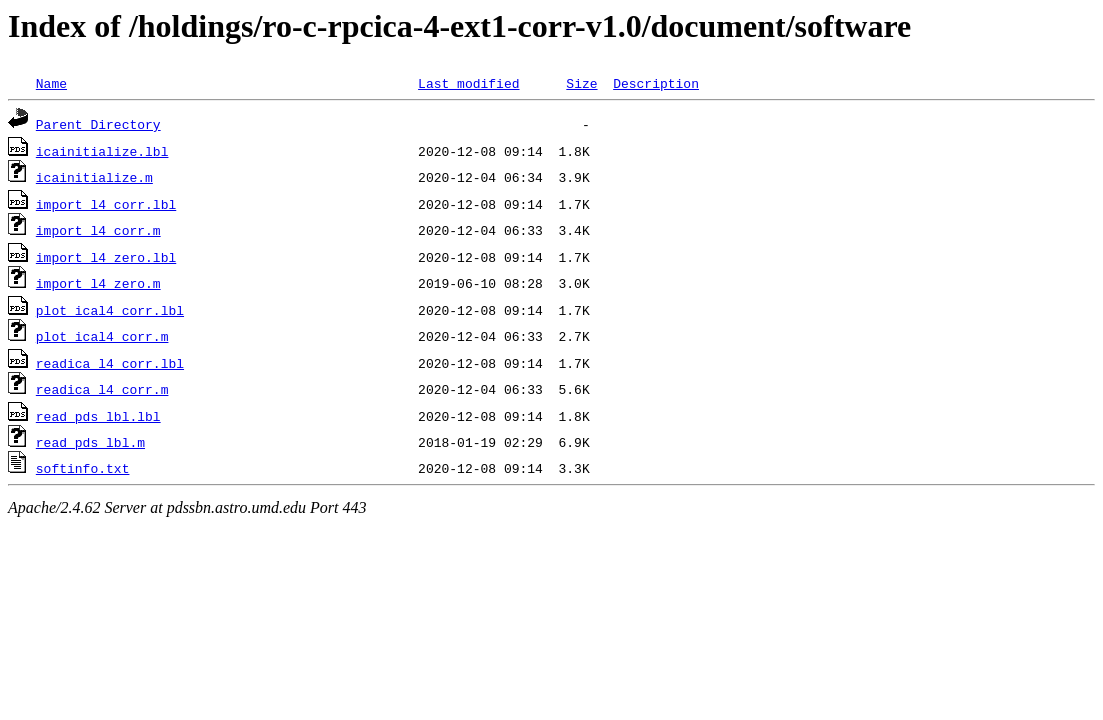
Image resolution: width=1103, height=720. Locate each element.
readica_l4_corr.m (102, 389)
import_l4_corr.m (98, 230)
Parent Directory (98, 124)
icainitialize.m (94, 177)
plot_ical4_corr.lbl (110, 310)
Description (656, 83)
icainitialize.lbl (102, 151)
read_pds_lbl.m (90, 442)
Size (581, 83)
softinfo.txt (83, 468)
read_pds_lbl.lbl (98, 416)
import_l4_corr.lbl (106, 204)
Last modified (468, 83)
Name (51, 83)
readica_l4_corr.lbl (110, 363)
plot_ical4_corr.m (102, 336)
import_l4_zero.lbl (106, 257)
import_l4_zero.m (98, 283)
